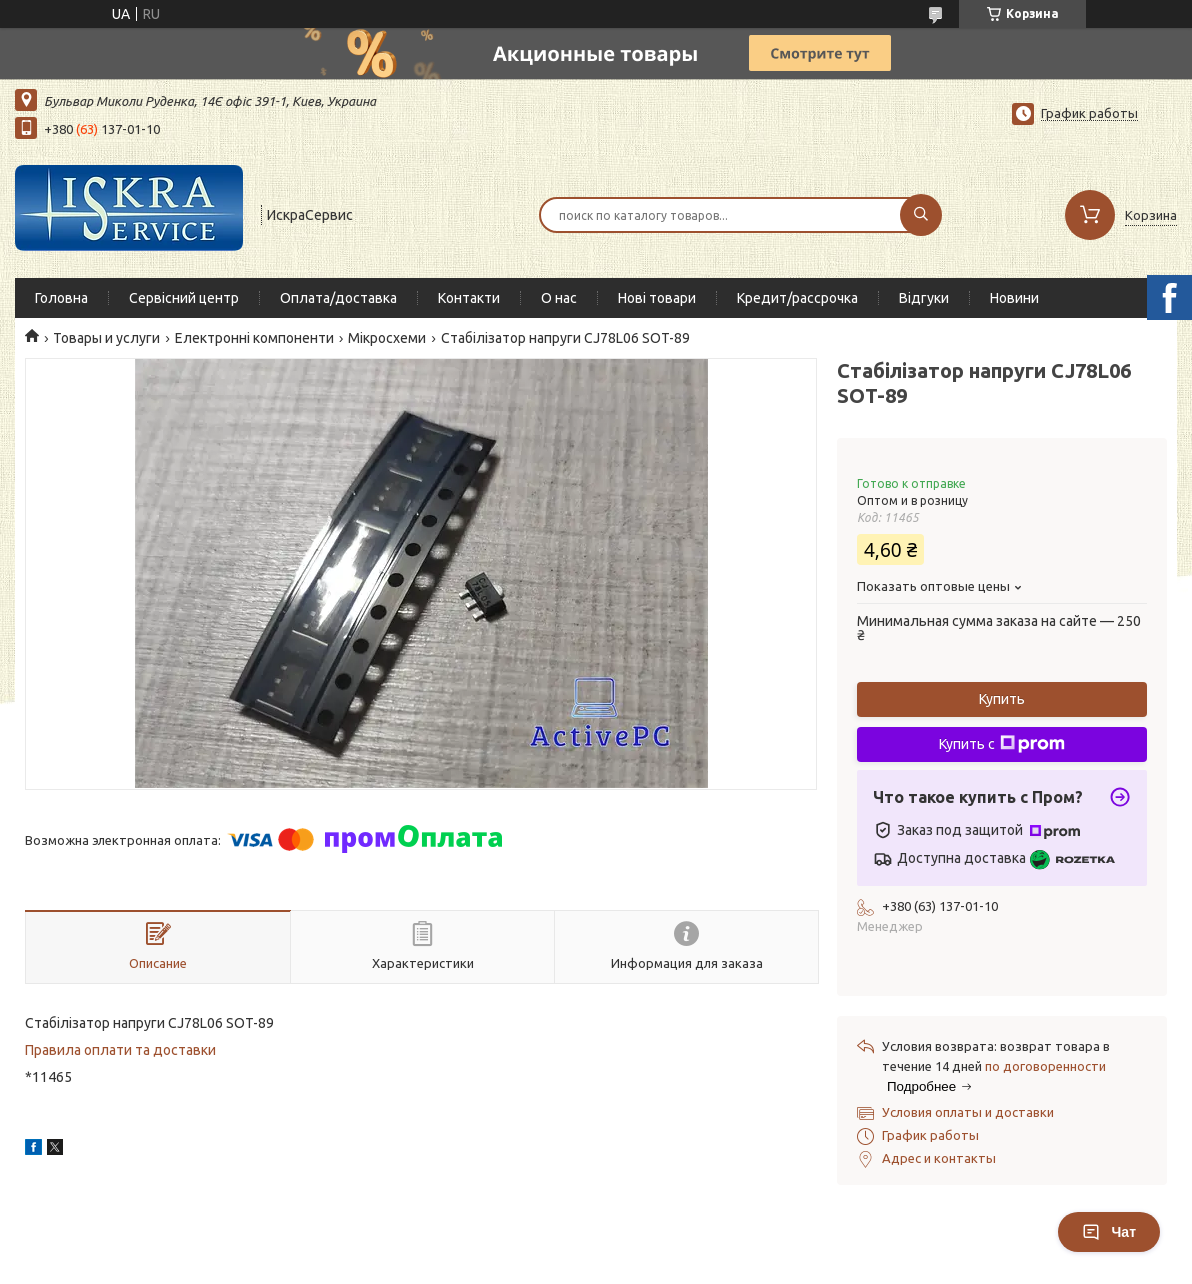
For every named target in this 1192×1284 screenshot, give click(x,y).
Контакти (469, 298)
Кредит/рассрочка (797, 298)
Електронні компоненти (254, 338)
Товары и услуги (106, 338)
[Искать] (921, 215)
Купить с (1002, 744)
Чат (1109, 1232)
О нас (559, 298)
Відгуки (924, 298)
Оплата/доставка (338, 298)
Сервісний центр (184, 298)
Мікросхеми (387, 338)
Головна (61, 298)
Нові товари (657, 298)
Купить (1002, 699)
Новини (1014, 298)
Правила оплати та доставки (120, 1050)
